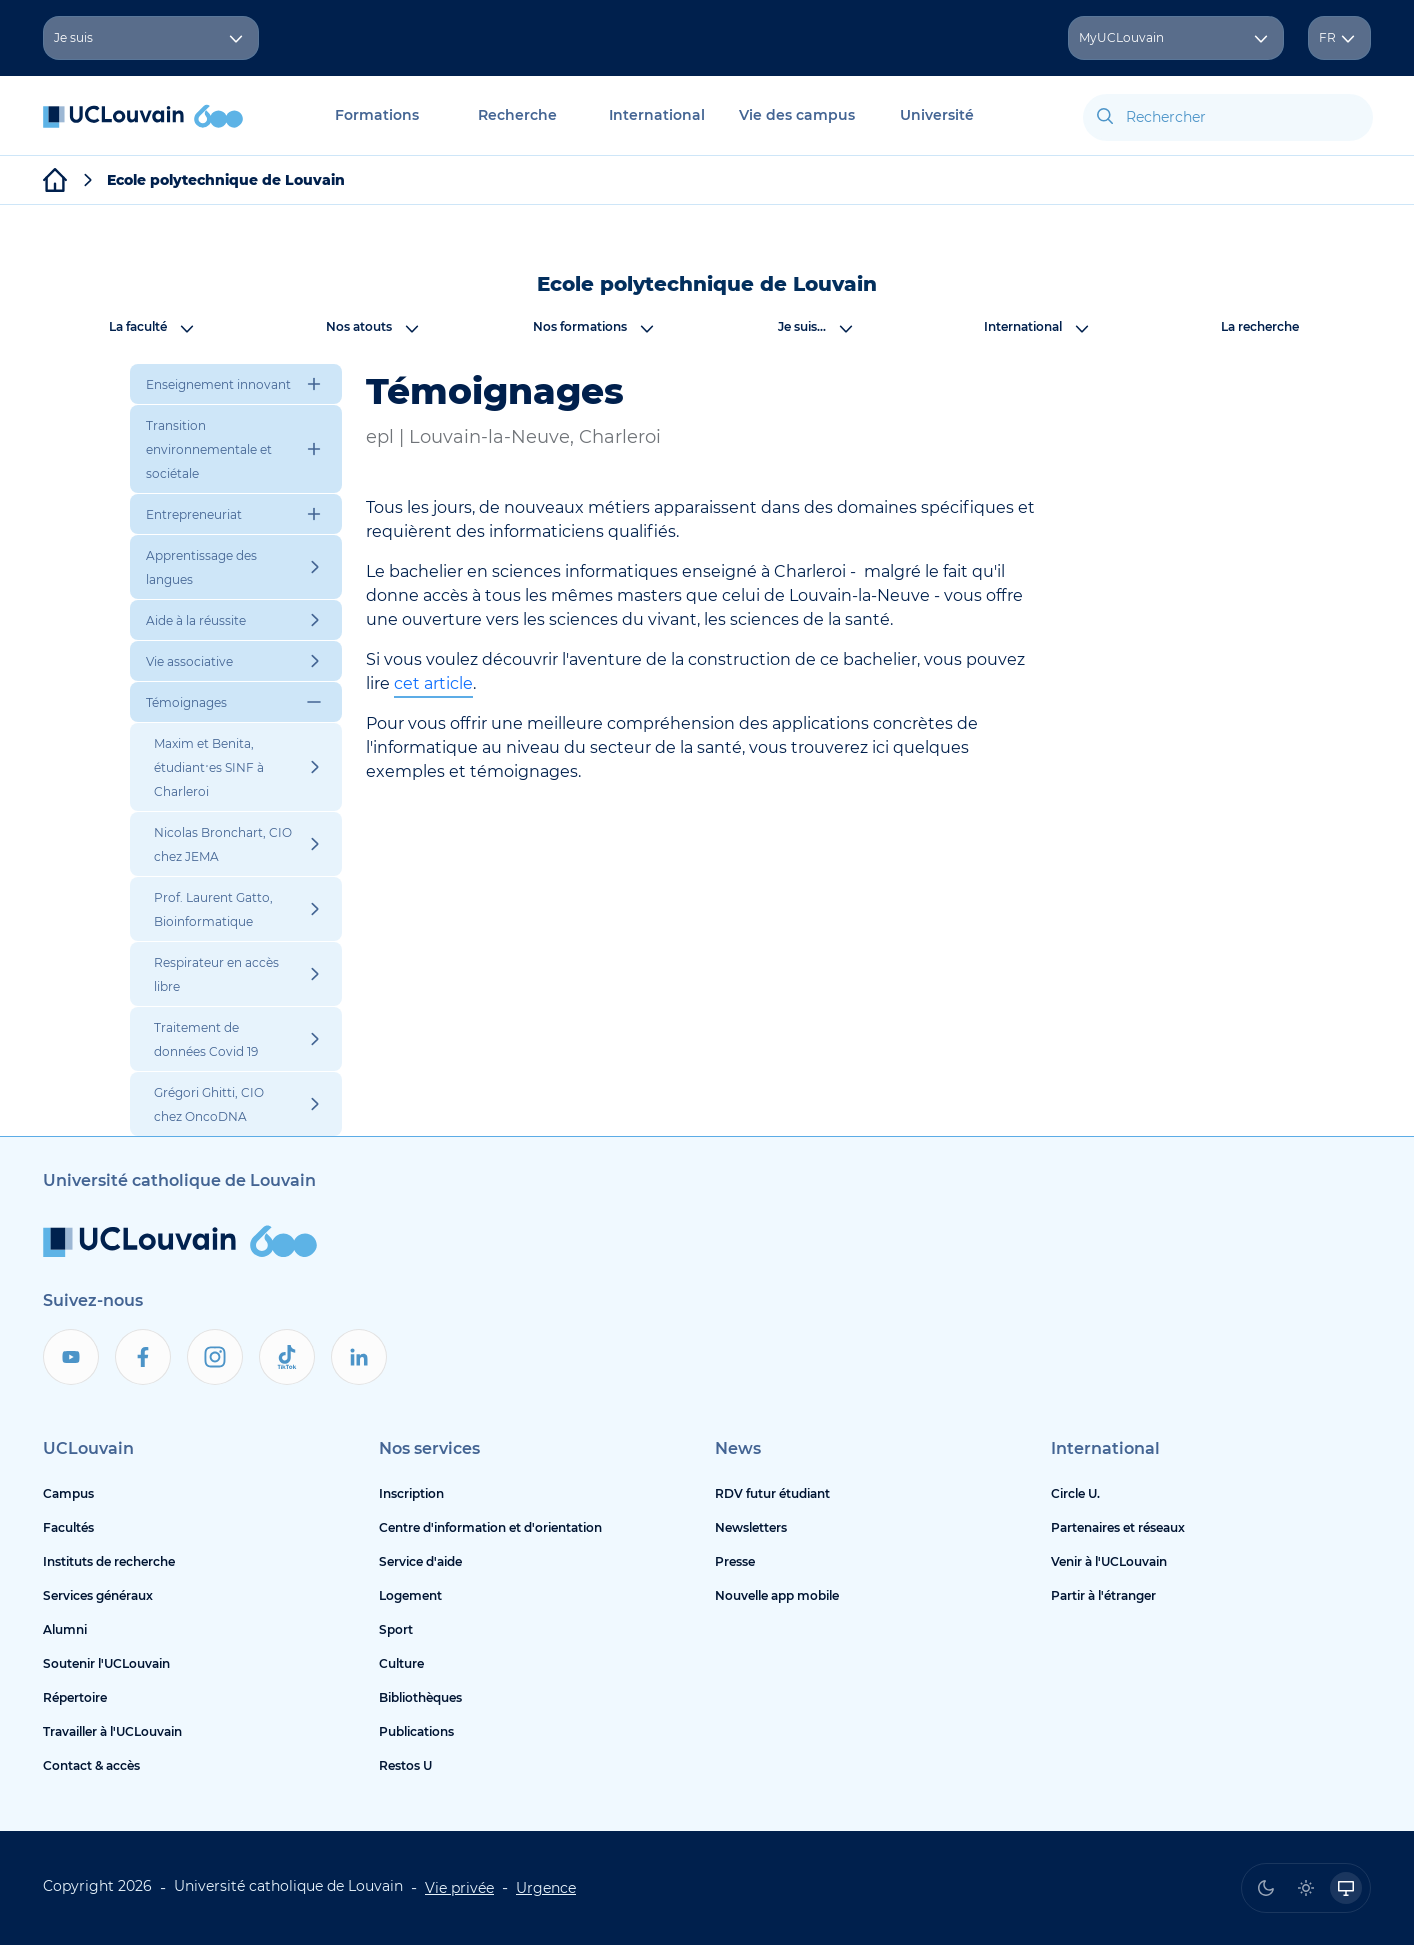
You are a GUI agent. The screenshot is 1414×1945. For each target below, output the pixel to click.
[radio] (1266, 1888)
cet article (433, 683)
